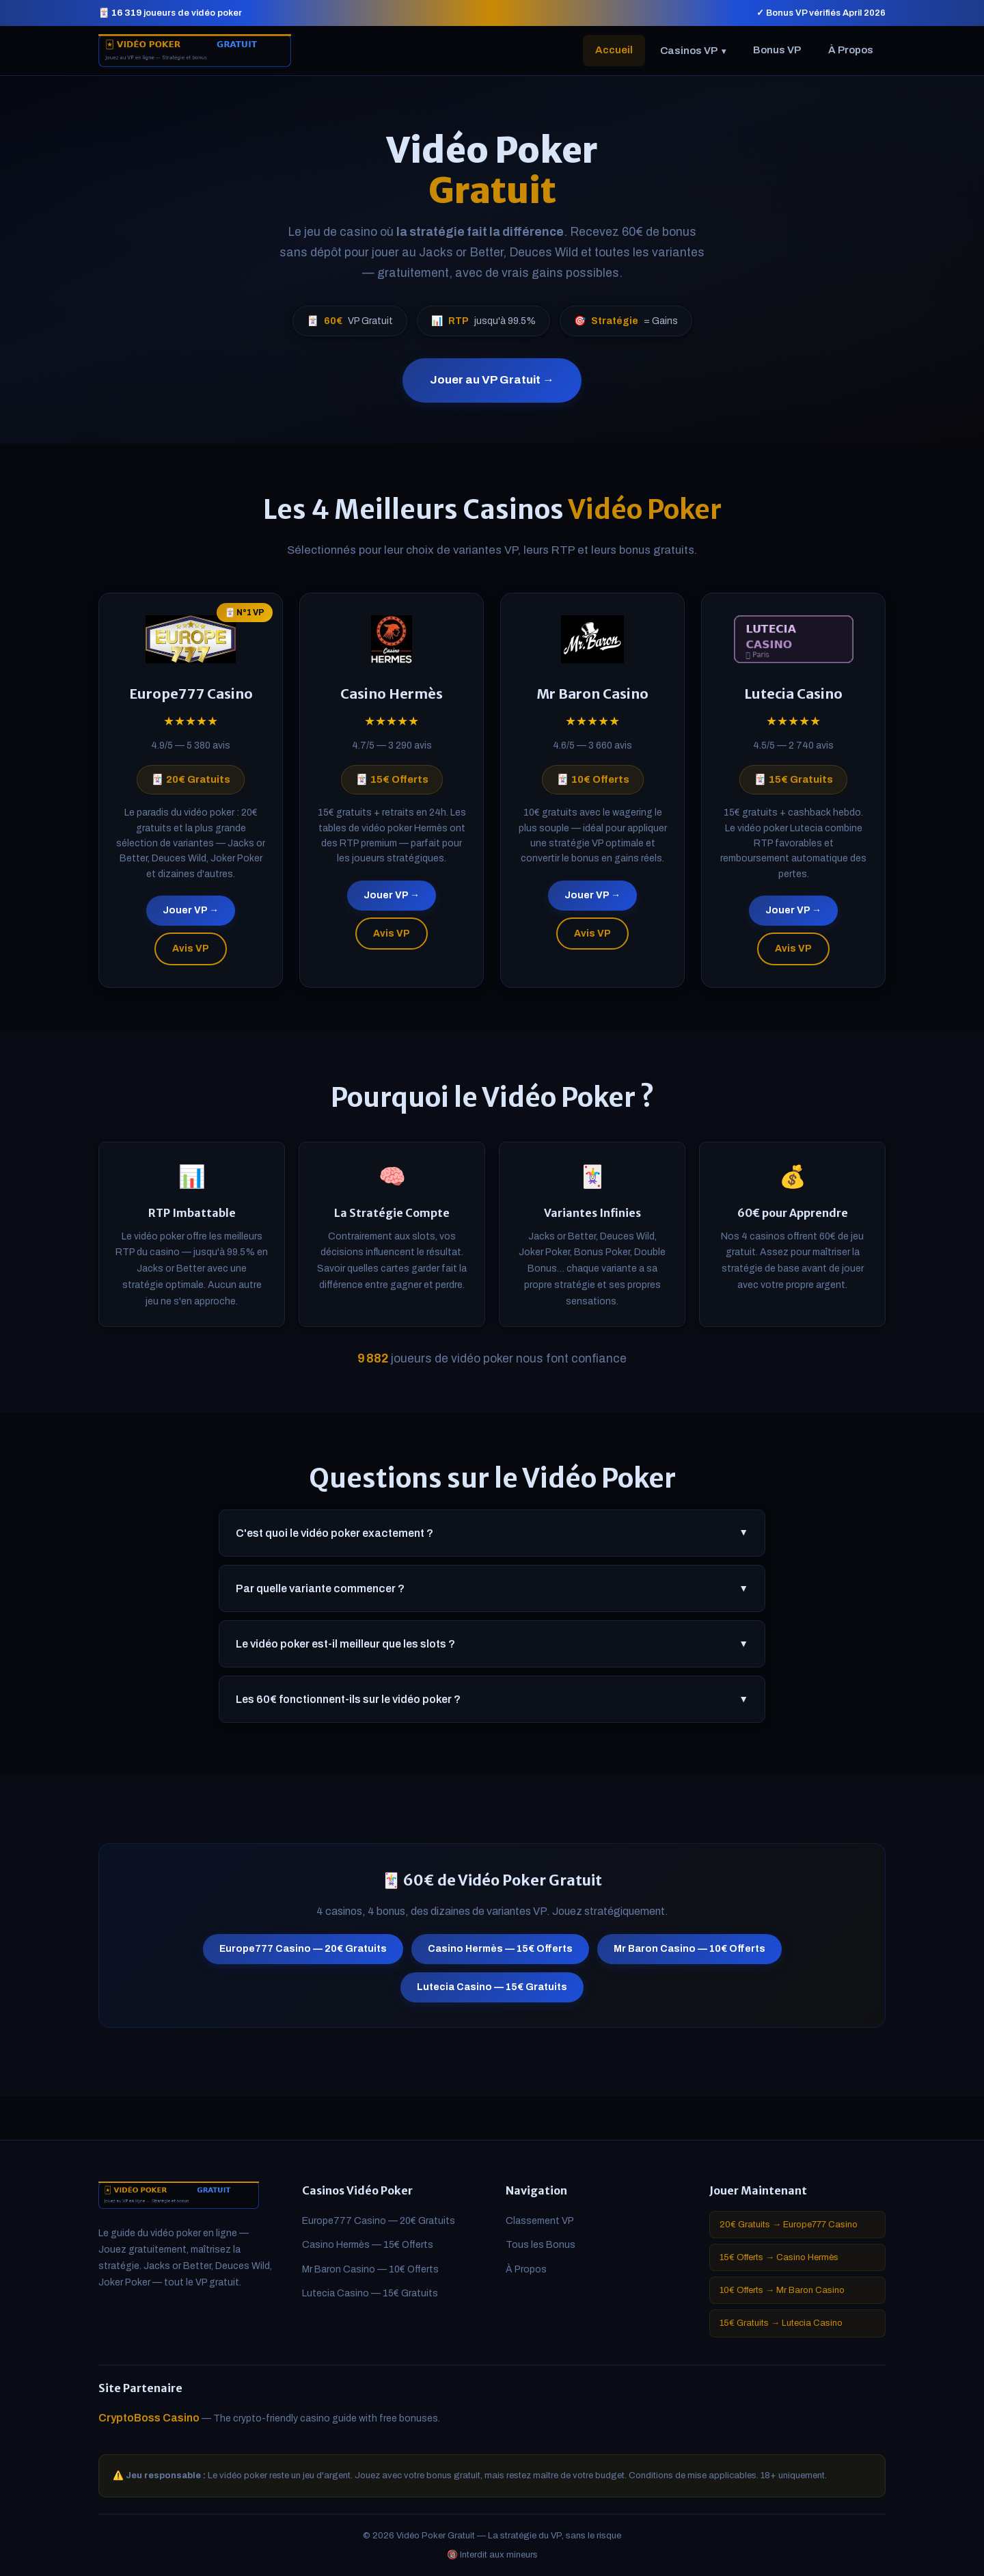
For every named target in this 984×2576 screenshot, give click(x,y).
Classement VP (540, 2221)
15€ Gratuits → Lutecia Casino (781, 2323)
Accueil (614, 49)
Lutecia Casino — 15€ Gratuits (492, 1994)
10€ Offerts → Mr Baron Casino (782, 2290)
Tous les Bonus (540, 2245)
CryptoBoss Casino (149, 2418)
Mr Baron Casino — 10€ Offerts (689, 1955)
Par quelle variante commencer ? (492, 1595)
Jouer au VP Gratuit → (492, 379)
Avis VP (190, 955)
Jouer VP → (191, 917)
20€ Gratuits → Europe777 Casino (789, 2224)
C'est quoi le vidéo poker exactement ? (492, 1539)
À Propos (850, 49)
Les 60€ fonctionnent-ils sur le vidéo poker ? (492, 1706)
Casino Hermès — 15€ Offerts (500, 1955)
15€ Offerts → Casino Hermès (779, 2257)
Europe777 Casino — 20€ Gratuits (303, 1955)
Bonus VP (777, 49)
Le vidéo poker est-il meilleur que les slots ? (492, 1650)
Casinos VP (693, 50)
